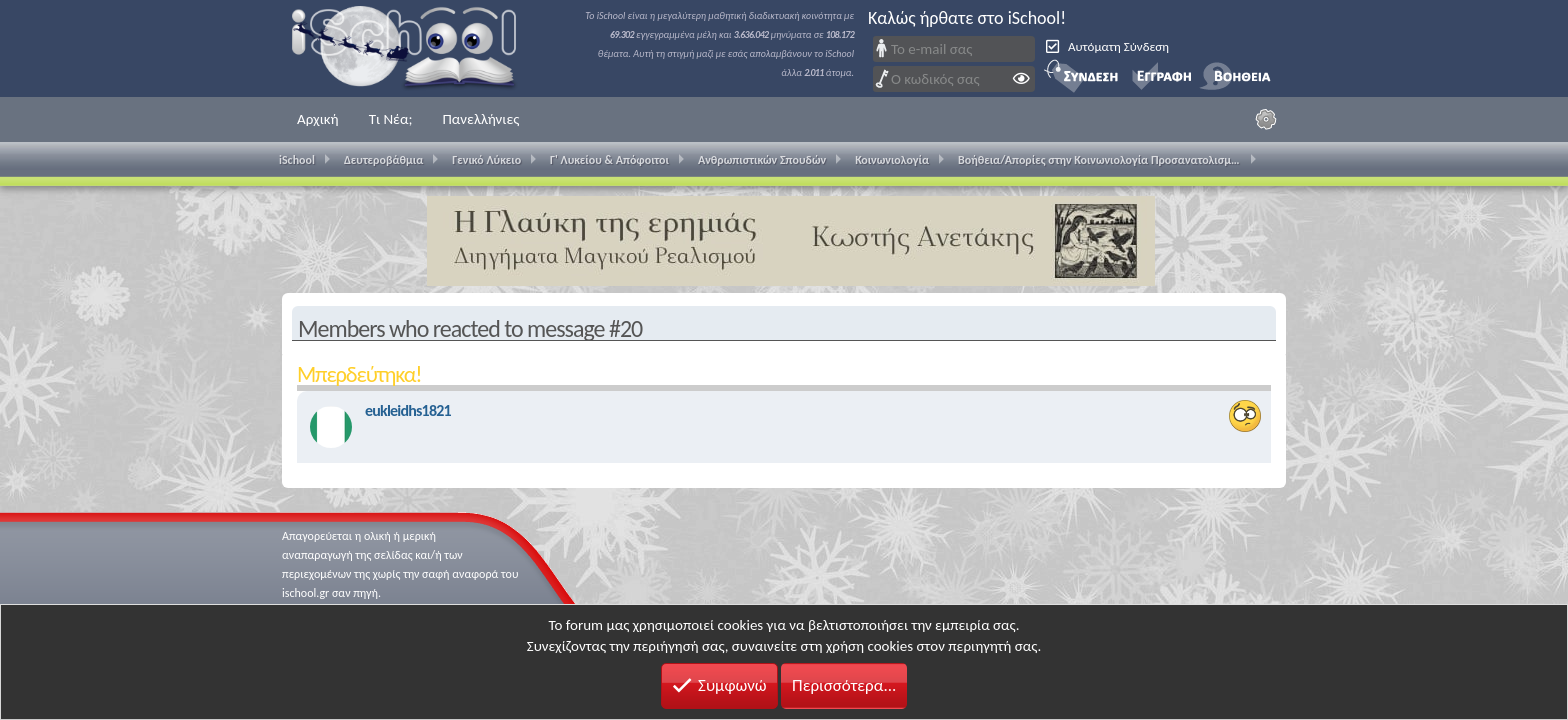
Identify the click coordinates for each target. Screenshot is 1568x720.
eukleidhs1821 (408, 410)
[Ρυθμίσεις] (1266, 119)
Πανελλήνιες (480, 119)
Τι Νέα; (391, 119)
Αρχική (318, 119)
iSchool (417, 48)
